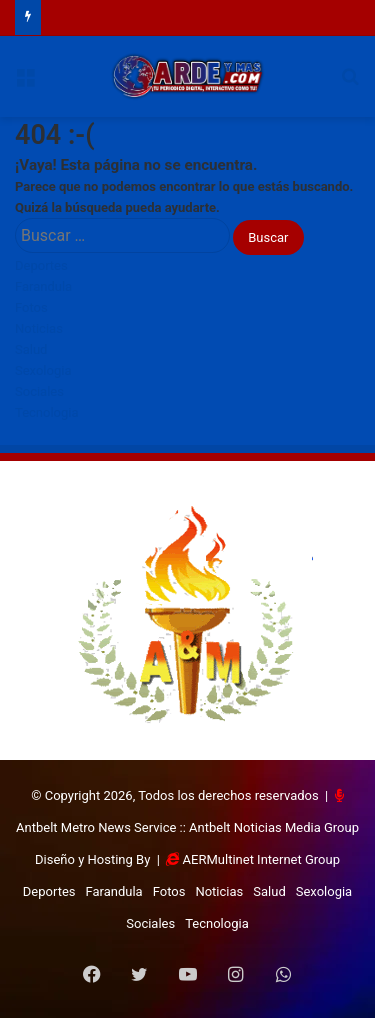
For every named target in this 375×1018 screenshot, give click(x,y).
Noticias (39, 328)
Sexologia (43, 370)
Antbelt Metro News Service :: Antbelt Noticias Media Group (187, 827)
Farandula (43, 286)
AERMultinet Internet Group (261, 859)
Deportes (41, 265)
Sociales (39, 391)
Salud (31, 349)
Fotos (31, 307)
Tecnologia (47, 412)
